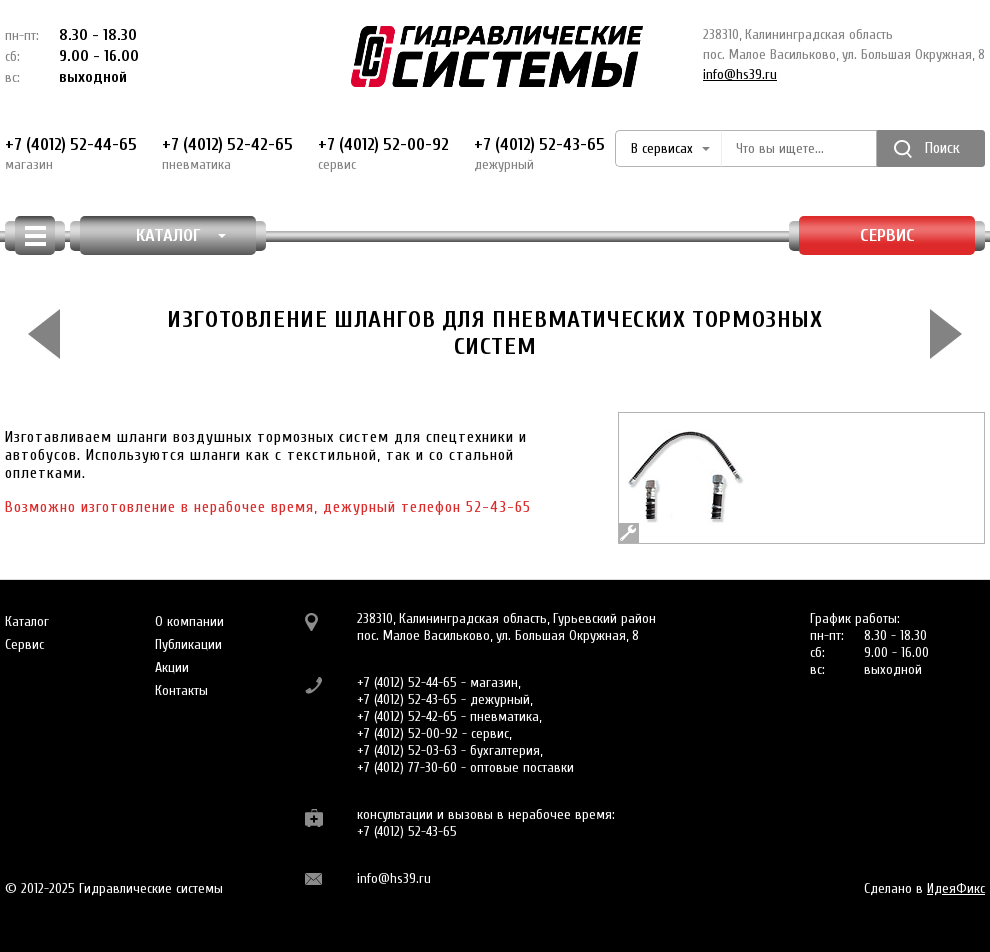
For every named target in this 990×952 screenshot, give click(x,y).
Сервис (887, 235)
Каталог (27, 621)
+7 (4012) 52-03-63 (407, 750)
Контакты (181, 690)
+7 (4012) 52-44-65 (71, 154)
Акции (172, 667)
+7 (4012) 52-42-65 (227, 154)
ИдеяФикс (956, 888)
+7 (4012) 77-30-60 (407, 767)
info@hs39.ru (740, 74)
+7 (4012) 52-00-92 (383, 154)
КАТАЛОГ (181, 235)
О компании (189, 621)
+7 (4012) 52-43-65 (539, 154)
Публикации (188, 644)
